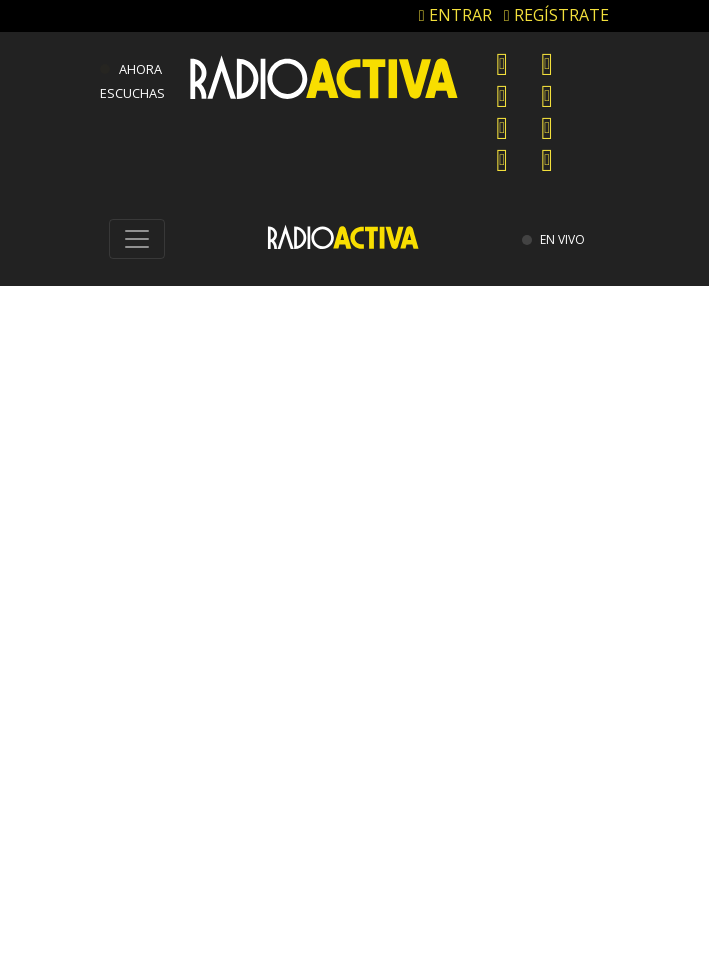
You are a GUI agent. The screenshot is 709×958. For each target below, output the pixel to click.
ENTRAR (455, 15)
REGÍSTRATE (556, 15)
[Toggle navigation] (137, 239)
